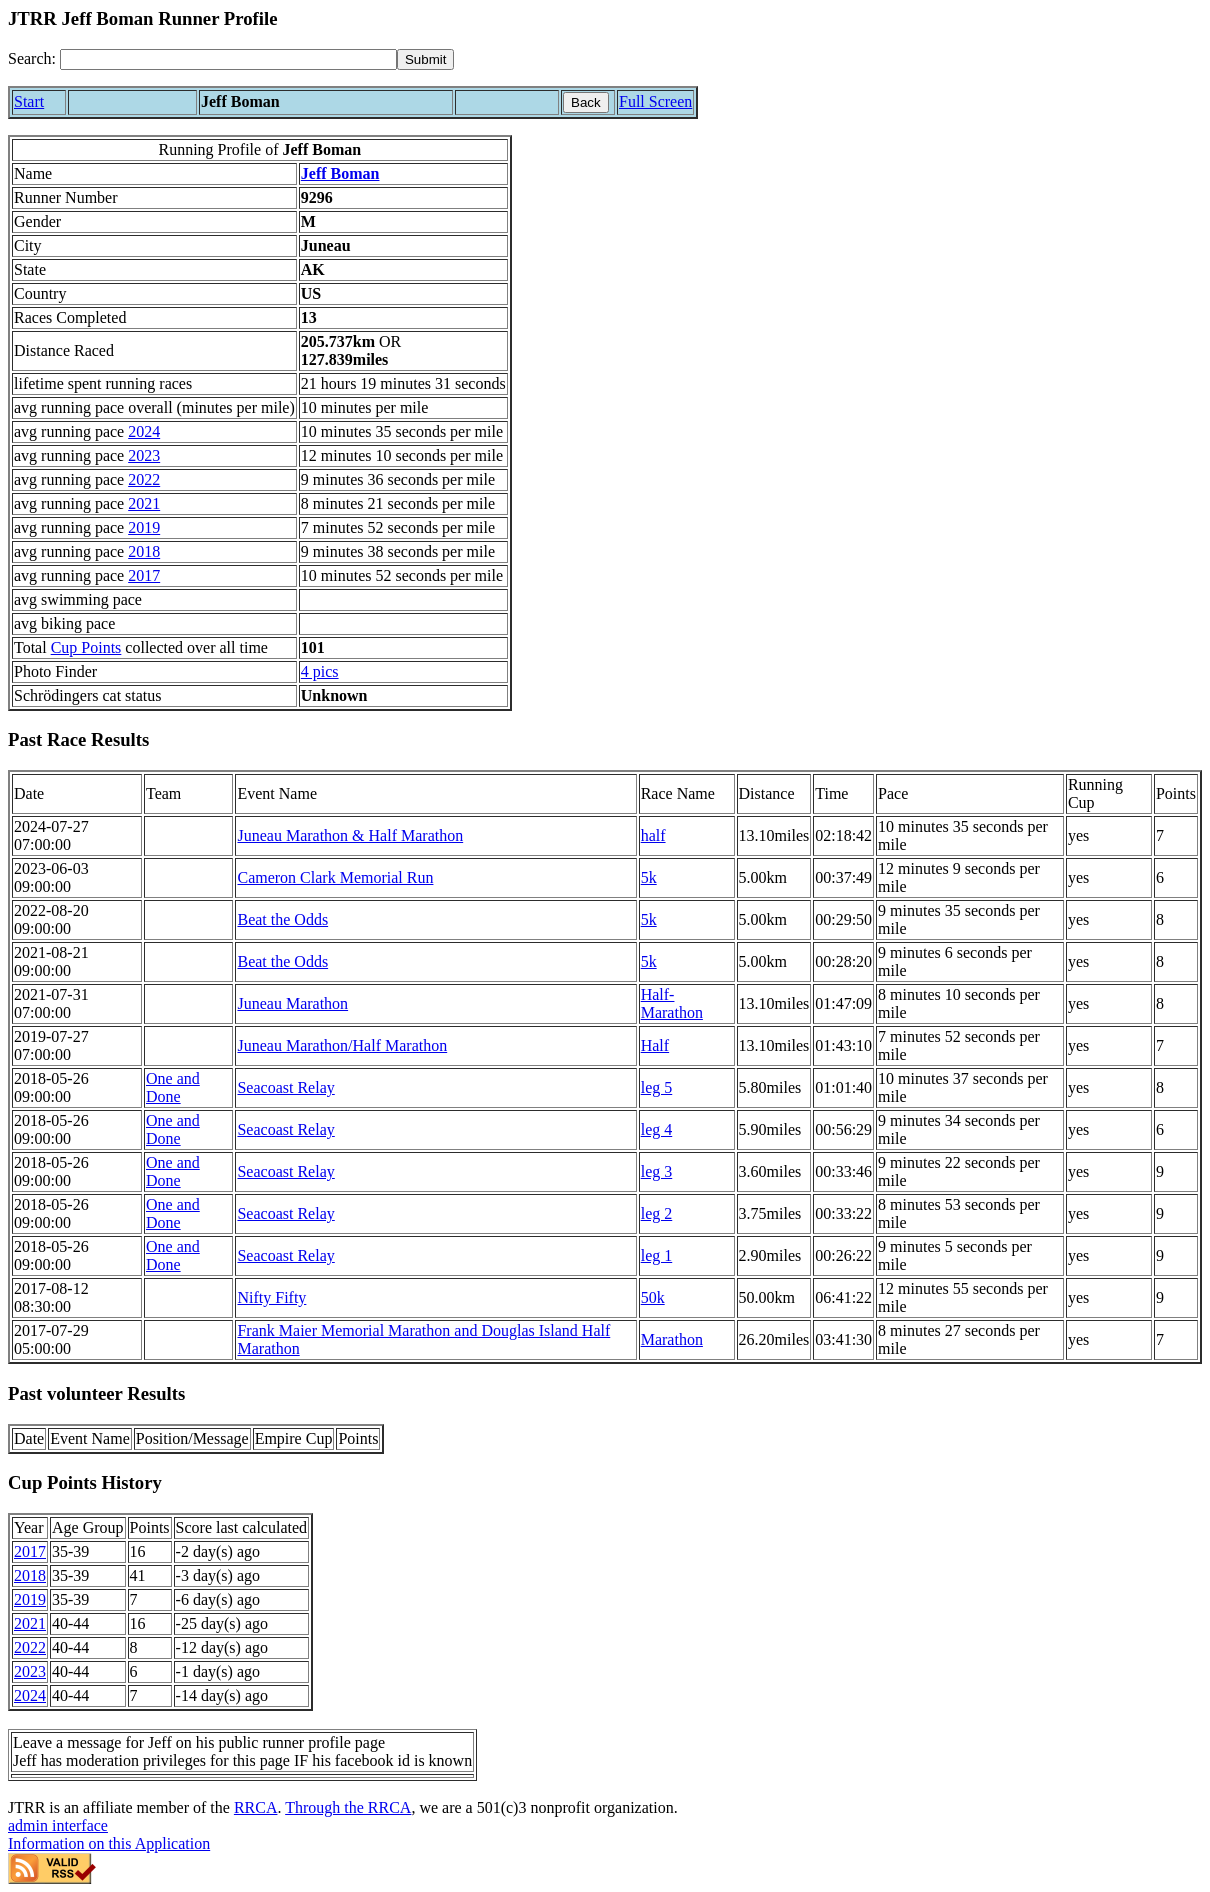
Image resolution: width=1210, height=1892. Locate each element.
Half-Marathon (672, 1003)
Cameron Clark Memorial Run (335, 877)
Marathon (672, 1339)
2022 (144, 479)
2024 (144, 431)
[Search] (228, 59)
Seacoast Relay (285, 1087)
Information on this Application (109, 1843)
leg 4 (657, 1129)
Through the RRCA (348, 1807)
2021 (144, 503)
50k (653, 1297)
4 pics (320, 671)
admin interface (58, 1825)
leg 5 (657, 1087)
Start (29, 101)
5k (649, 877)
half (653, 835)
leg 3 (657, 1171)
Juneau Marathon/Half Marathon (342, 1045)
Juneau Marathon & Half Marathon (350, 835)
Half (655, 1045)
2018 (144, 551)
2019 (144, 527)
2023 (144, 455)
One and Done (173, 1087)
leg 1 (657, 1255)
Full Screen (655, 101)
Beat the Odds (282, 919)
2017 (144, 575)
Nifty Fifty (271, 1297)
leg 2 (657, 1213)
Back (586, 102)
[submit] (425, 59)
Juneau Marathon (292, 1003)
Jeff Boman (340, 173)
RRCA (256, 1807)
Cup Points (86, 647)
